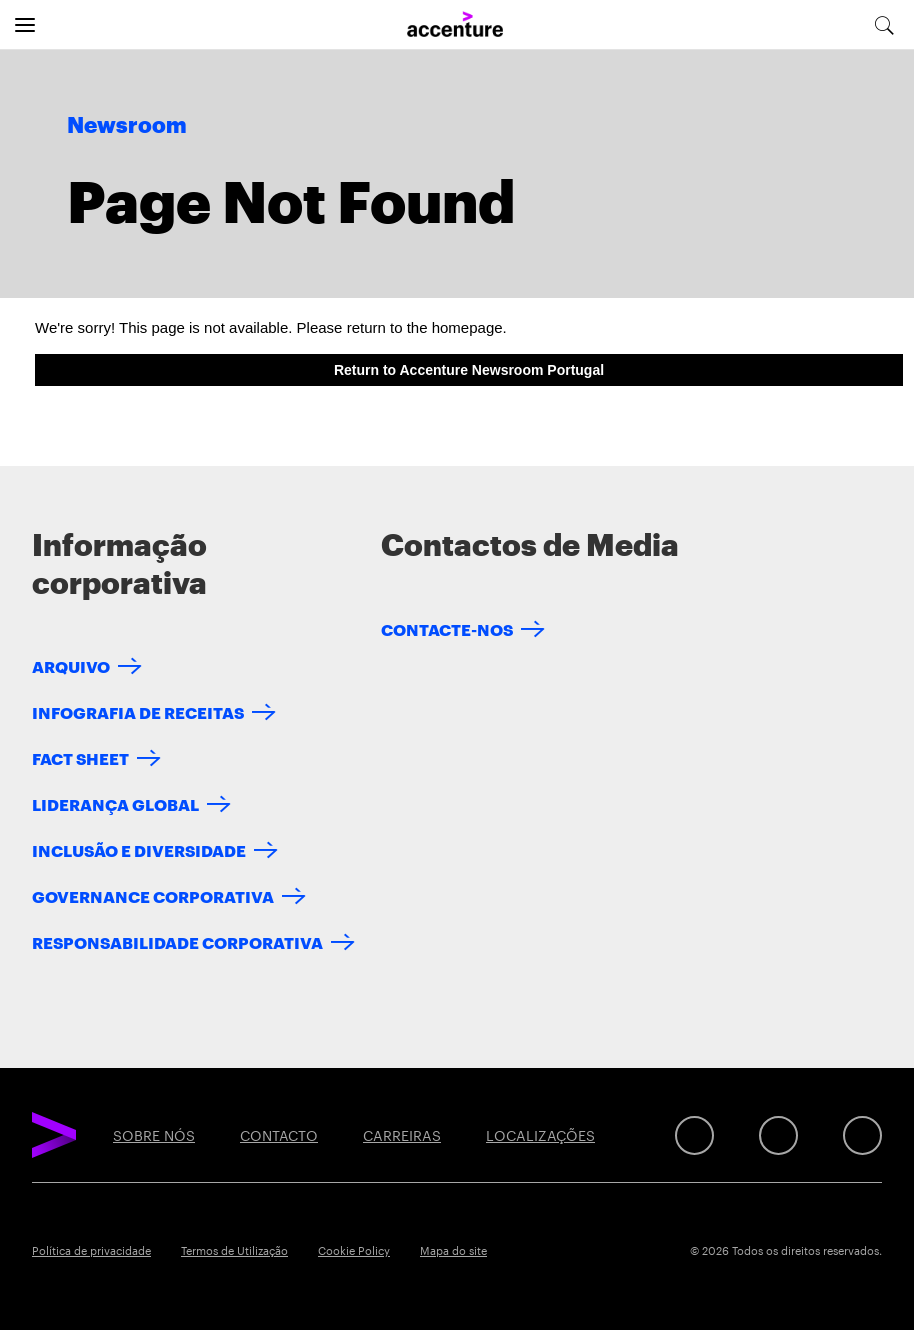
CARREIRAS (402, 1135)
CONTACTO (279, 1135)
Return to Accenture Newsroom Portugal (469, 370)
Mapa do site (453, 1250)
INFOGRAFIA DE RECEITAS (138, 711)
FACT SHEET (80, 757)
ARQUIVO (71, 665)
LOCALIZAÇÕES (540, 1135)
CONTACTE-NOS (447, 628)
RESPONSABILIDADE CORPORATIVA (177, 941)
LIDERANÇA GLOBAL (115, 803)
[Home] (455, 25)
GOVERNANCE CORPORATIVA (153, 895)
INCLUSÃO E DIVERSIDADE (139, 849)
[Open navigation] (25, 25)
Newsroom (127, 126)
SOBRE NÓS (154, 1135)
